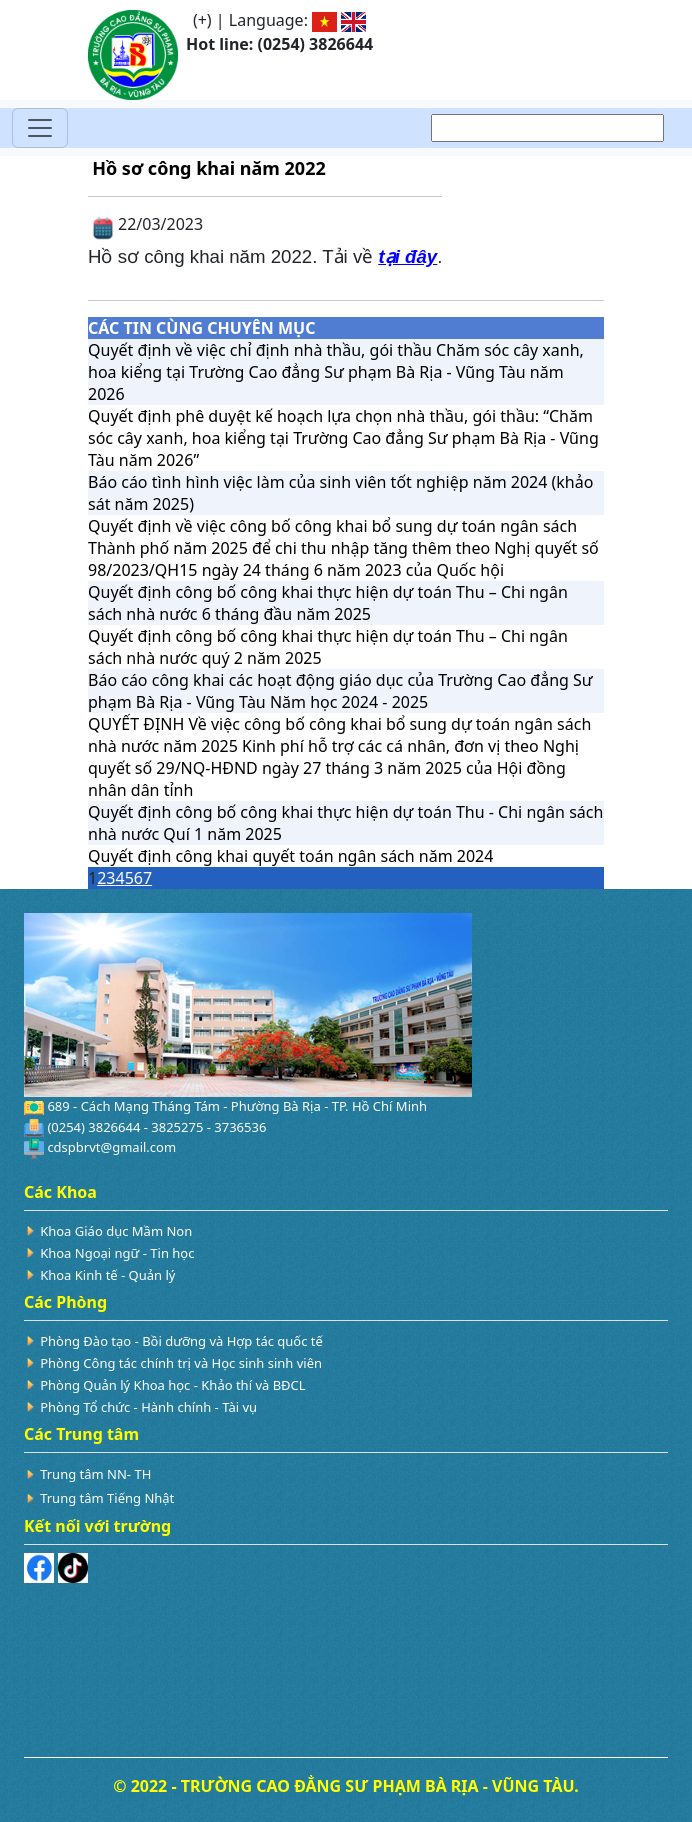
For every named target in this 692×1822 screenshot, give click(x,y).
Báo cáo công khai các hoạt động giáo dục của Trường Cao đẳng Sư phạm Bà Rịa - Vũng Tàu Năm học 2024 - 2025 (340, 691)
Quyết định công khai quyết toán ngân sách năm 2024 (290, 856)
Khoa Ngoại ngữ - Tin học (117, 1253)
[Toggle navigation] (40, 128)
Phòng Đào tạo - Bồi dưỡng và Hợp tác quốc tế (181, 1341)
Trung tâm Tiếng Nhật (107, 1498)
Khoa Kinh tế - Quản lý (107, 1275)
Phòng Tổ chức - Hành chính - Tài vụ (148, 1407)
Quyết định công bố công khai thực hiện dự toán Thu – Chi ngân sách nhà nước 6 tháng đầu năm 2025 (328, 603)
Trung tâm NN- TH (95, 1474)
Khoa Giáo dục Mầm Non (116, 1231)
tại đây (407, 256)
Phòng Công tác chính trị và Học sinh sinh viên (181, 1363)
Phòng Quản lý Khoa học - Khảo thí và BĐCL (172, 1385)
